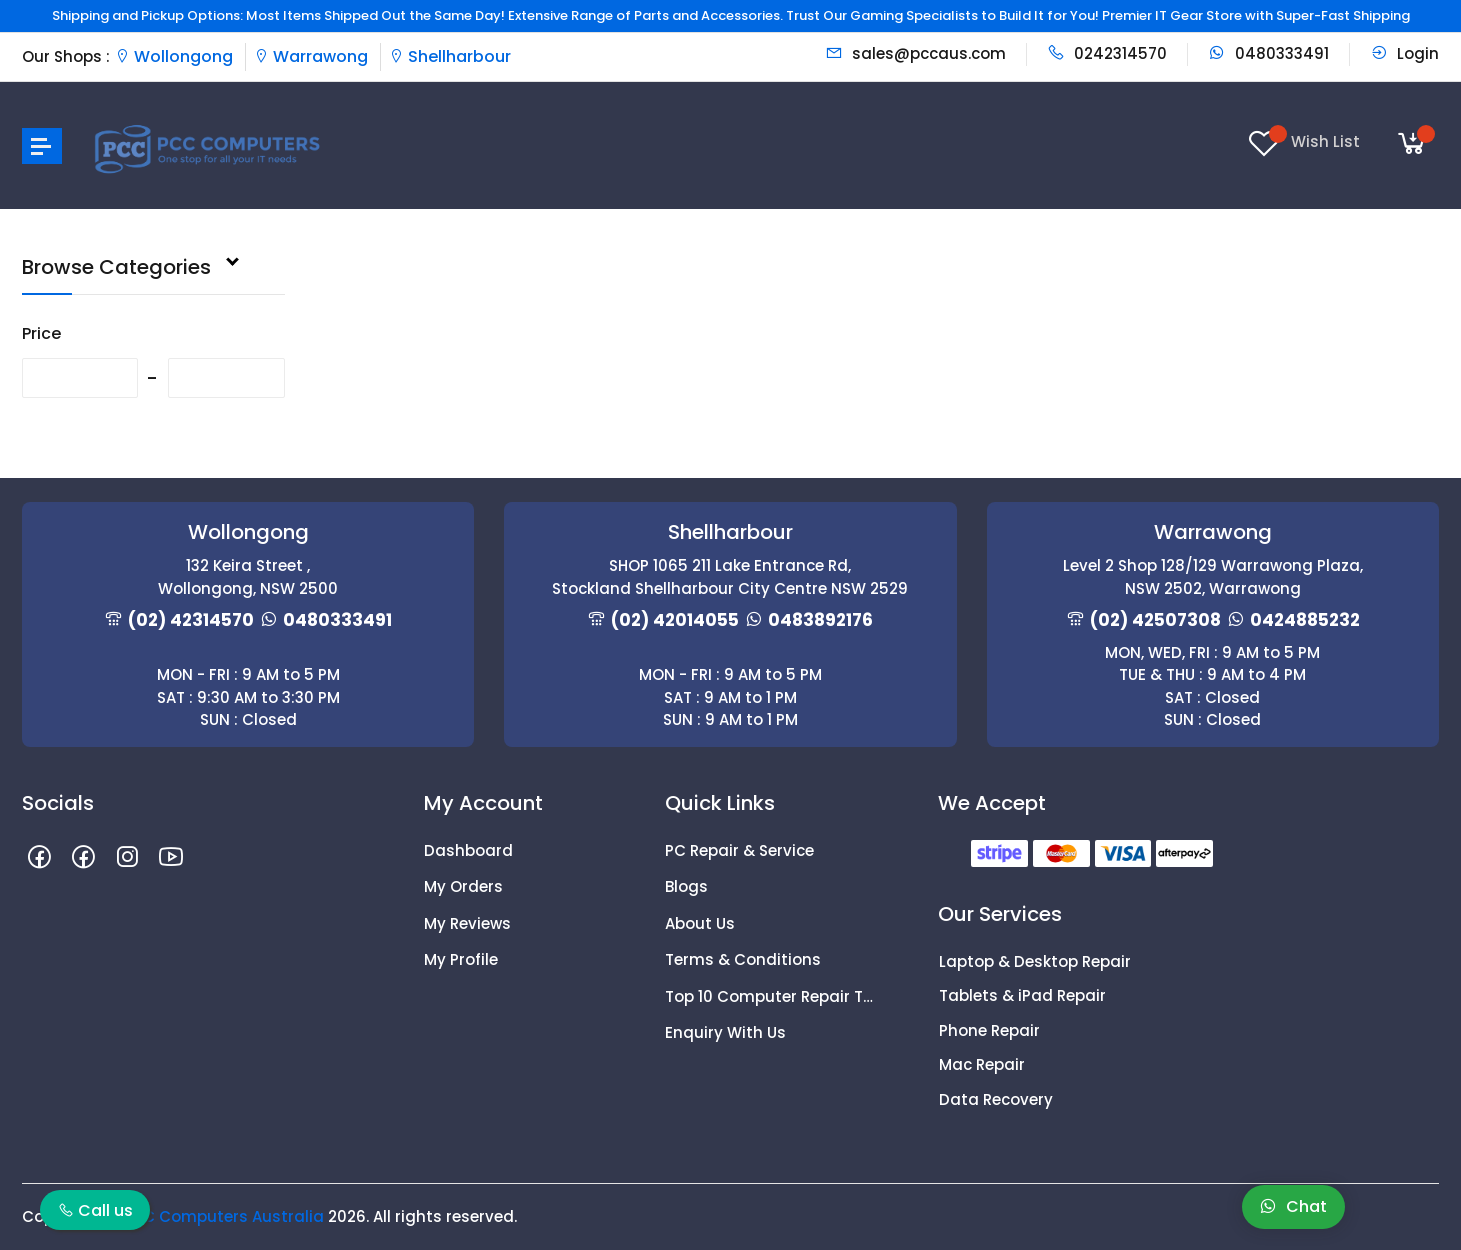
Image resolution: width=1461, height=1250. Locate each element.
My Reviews (467, 923)
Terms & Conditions (743, 959)
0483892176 (820, 620)
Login (1404, 53)
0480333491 (1268, 53)
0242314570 (1107, 53)
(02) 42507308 (1155, 620)
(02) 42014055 (675, 620)
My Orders (463, 886)
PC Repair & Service (739, 850)
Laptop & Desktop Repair (1035, 961)
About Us (700, 923)
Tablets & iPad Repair (1022, 995)
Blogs (686, 886)
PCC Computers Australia (223, 1216)
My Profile (461, 959)
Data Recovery (996, 1099)
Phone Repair (989, 1030)
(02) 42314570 (191, 620)
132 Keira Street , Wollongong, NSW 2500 (248, 577)
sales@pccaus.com (915, 53)
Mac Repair (982, 1064)
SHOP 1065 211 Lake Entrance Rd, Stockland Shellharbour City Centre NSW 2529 (730, 577)
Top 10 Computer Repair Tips (770, 996)
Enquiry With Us (725, 1032)
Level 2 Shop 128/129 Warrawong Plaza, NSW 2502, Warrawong (1213, 577)
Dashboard (468, 850)
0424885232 (1305, 620)
